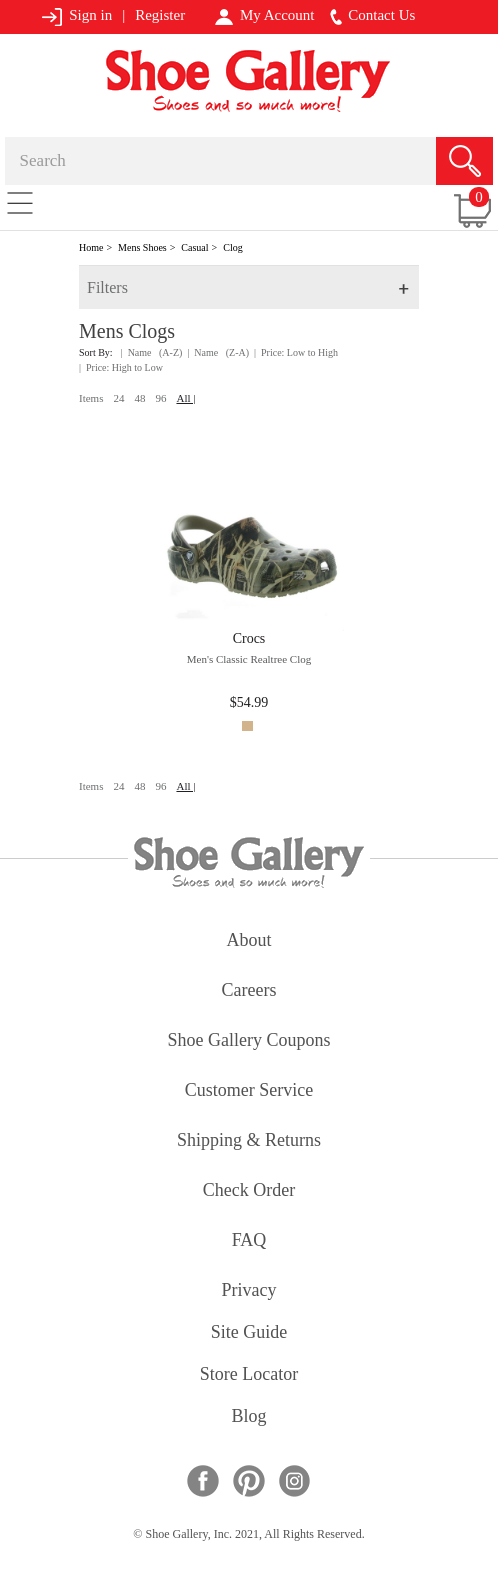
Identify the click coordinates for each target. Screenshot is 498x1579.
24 (118, 398)
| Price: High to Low (121, 367)
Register (160, 15)
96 (160, 398)
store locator (249, 1375)
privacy (249, 1291)
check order (249, 1191)
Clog (232, 247)
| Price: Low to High (296, 352)
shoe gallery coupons (249, 1041)
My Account (264, 16)
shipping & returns (249, 1141)
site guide (249, 1333)
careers (249, 991)
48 (139, 398)
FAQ (249, 1241)
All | (185, 398)
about (249, 941)
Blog (248, 1417)
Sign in (76, 16)
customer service (249, 1091)
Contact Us (373, 16)
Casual (194, 247)
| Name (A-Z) (152, 352)
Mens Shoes (142, 247)
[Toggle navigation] (20, 202)
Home (91, 247)
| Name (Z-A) (218, 352)
